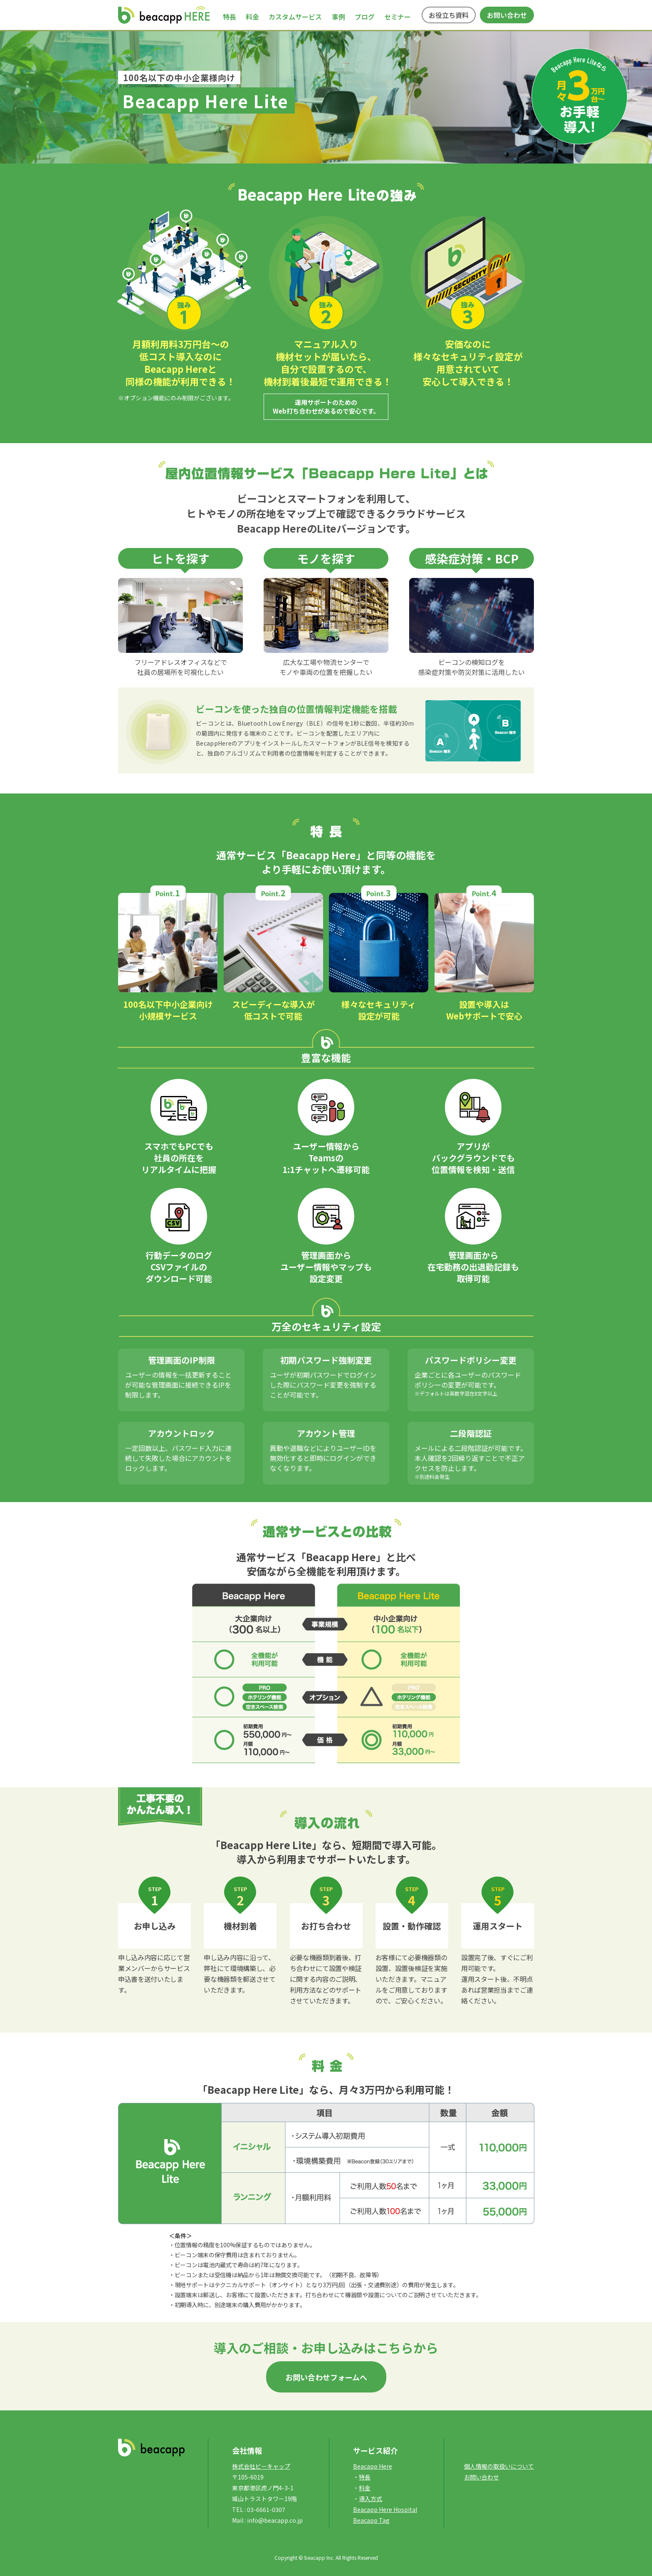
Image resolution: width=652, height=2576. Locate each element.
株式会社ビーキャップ (261, 2466)
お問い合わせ (507, 15)
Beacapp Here (372, 2466)
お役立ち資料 (449, 15)
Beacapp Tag (371, 2520)
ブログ (365, 17)
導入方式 (370, 2498)
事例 (338, 17)
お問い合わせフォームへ (326, 2377)
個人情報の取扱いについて (499, 2466)
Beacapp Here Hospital (385, 2509)
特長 (229, 17)
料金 (252, 17)
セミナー (397, 17)
